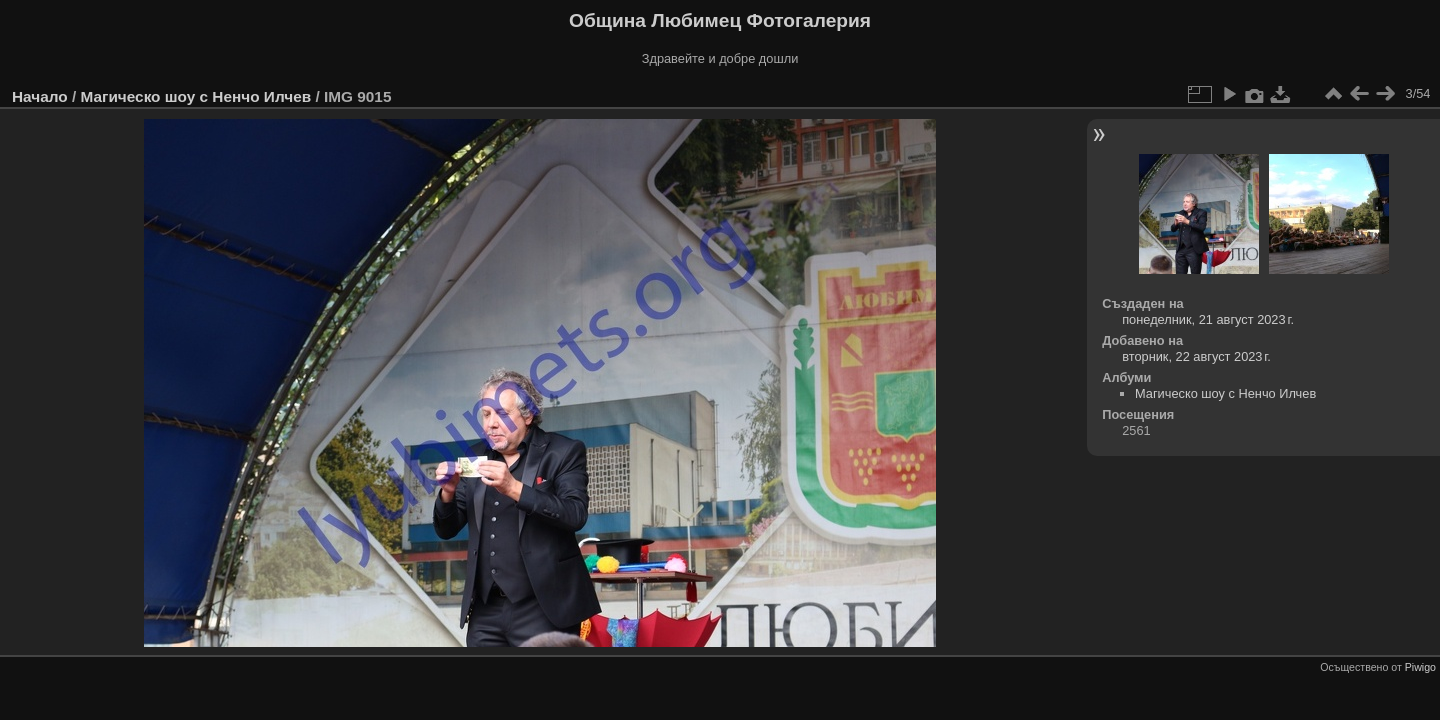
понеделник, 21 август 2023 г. (1208, 319)
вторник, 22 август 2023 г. (1196, 356)
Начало (40, 96)
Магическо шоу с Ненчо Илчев (195, 96)
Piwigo (1420, 667)
